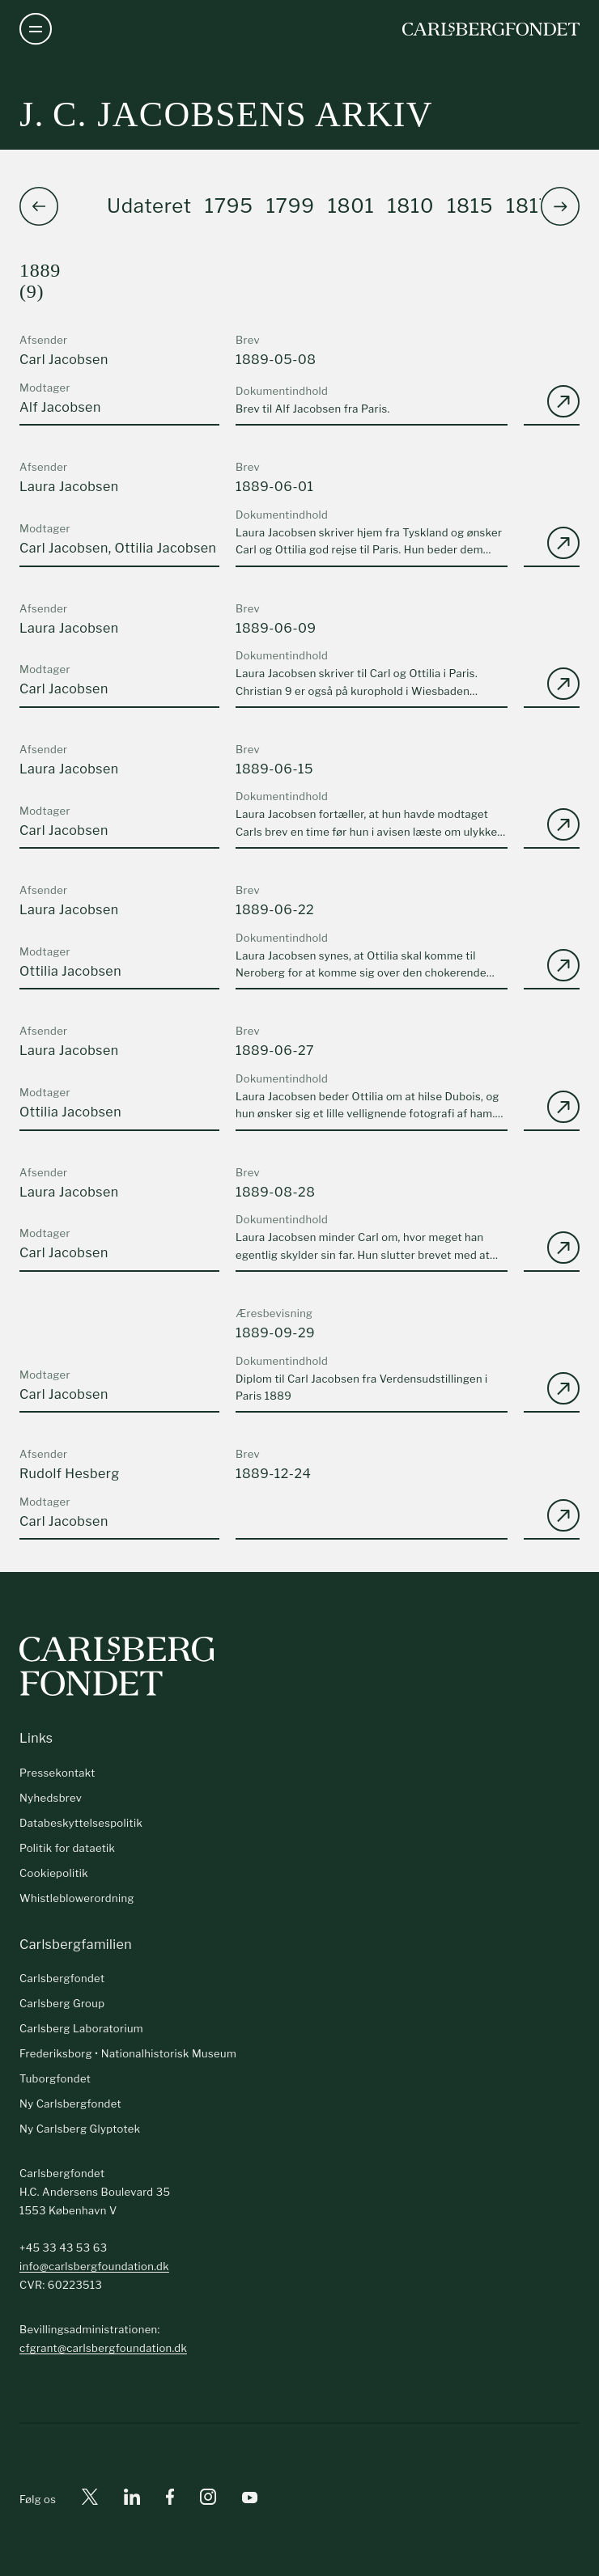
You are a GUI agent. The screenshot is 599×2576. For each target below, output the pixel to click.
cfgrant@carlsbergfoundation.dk (103, 2347)
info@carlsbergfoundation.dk (94, 2266)
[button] (560, 206)
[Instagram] (208, 2500)
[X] (90, 2499)
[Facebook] (170, 2499)
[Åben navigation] (35, 29)
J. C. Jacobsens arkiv (226, 114)
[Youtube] (249, 2499)
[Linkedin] (132, 2499)
